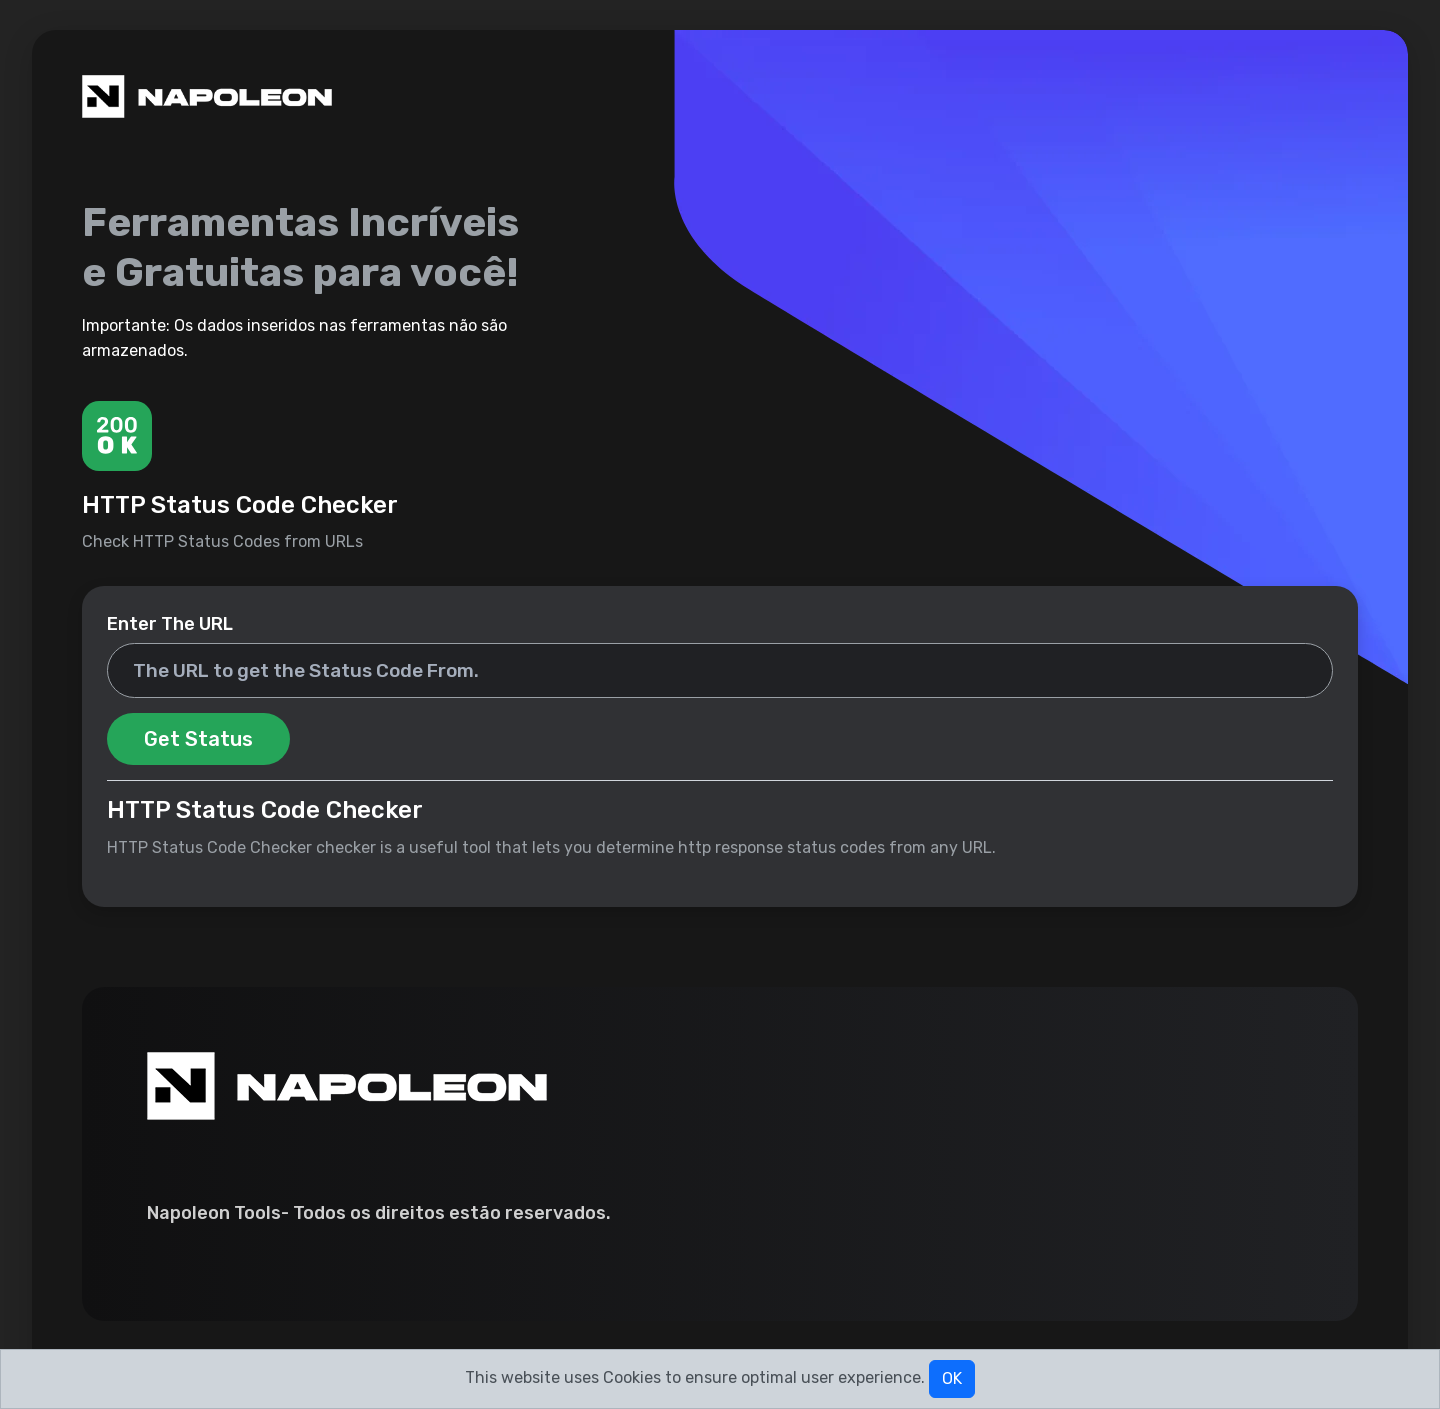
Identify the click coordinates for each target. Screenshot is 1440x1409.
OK (952, 1378)
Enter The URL (170, 624)
